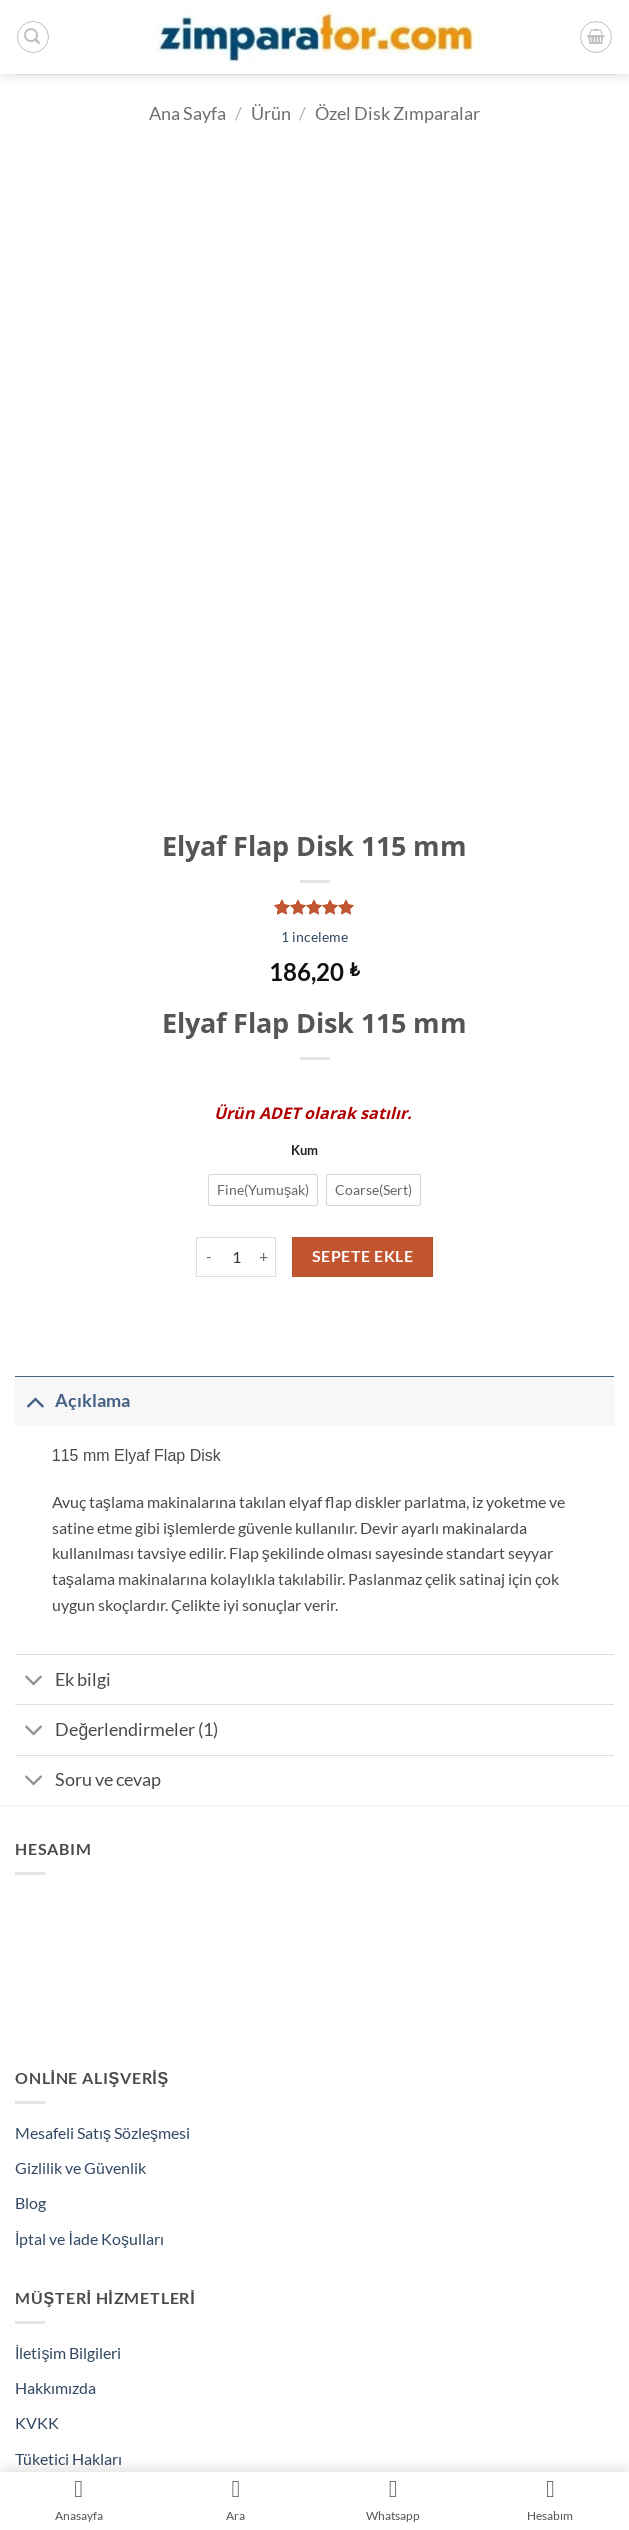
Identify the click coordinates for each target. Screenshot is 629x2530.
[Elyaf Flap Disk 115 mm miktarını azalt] (208, 1257)
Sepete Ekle (362, 1256)
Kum (304, 1151)
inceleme (314, 936)
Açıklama (72, 1400)
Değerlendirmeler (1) (116, 1731)
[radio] (263, 1190)
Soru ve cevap (88, 1782)
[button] (33, 37)
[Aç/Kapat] (34, 1400)
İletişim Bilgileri (68, 2352)
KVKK (37, 2422)
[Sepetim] (596, 37)
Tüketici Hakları (68, 2458)
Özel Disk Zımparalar (397, 113)
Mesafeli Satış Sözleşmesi (102, 2132)
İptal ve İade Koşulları (89, 2238)
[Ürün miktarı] (236, 1257)
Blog (30, 2202)
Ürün (271, 113)
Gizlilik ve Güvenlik (80, 2167)
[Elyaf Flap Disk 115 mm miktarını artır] (264, 1257)
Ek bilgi (63, 1681)
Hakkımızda (55, 2387)
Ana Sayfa (187, 113)
